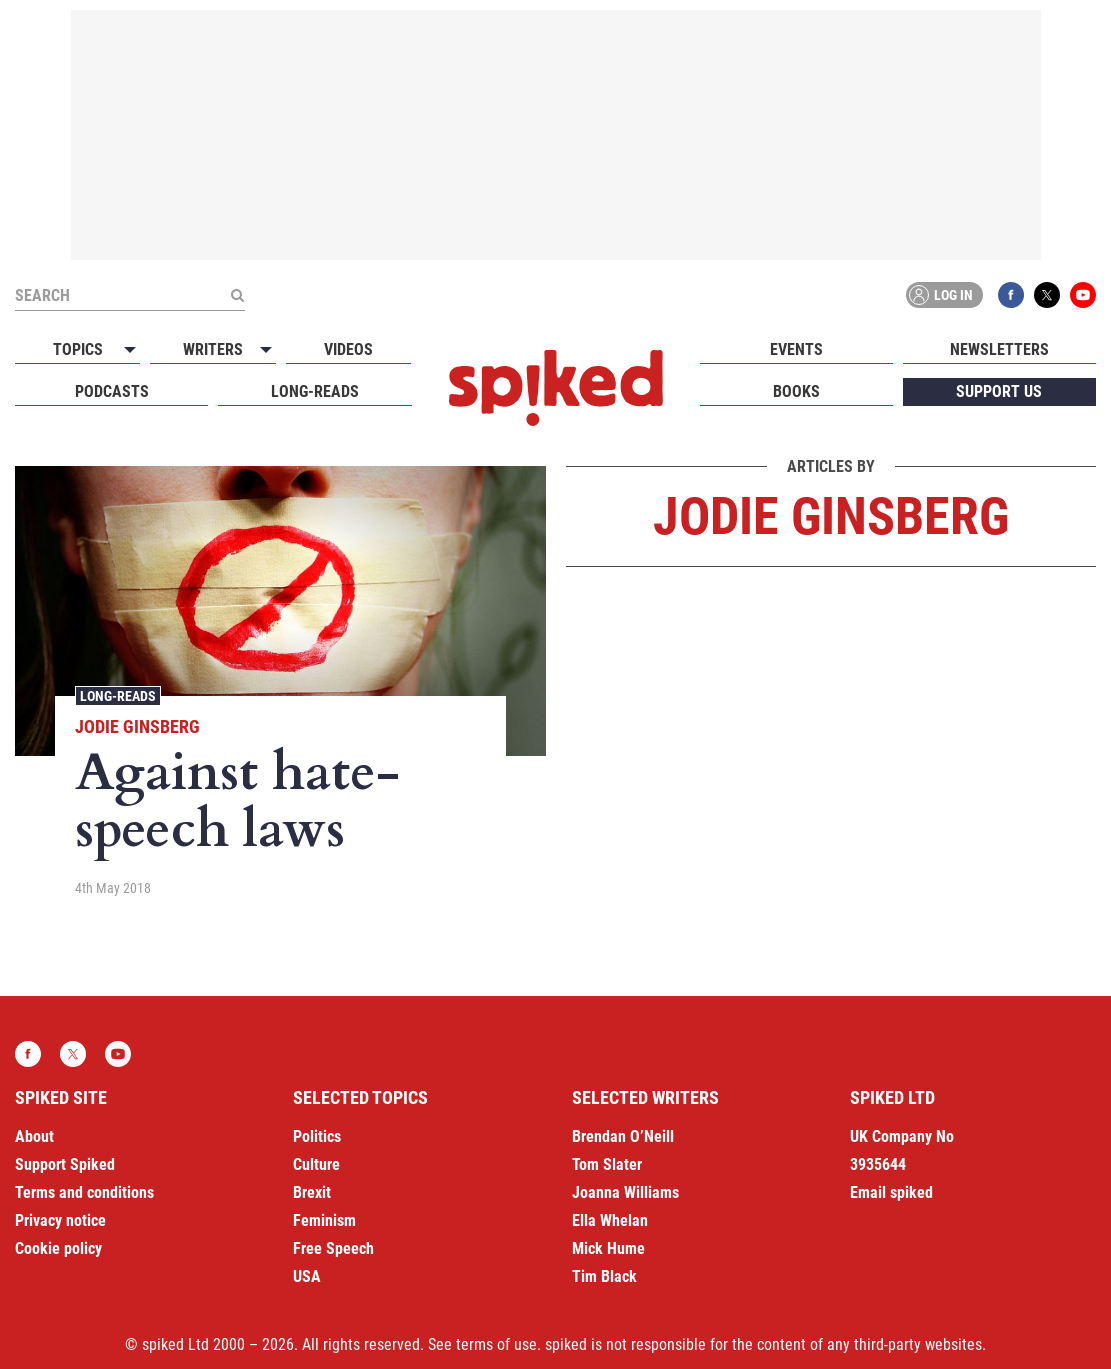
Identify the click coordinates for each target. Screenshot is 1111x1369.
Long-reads (315, 391)
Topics (78, 349)
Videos (348, 349)
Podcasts (112, 391)
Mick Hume (608, 1248)
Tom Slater (607, 1164)
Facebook (1011, 295)
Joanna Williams (625, 1192)
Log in (941, 295)
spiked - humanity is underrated (556, 388)
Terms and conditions (84, 1192)
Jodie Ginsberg (137, 726)
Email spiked (891, 1192)
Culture (316, 1164)
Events (796, 349)
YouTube (1083, 295)
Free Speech (333, 1248)
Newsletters (999, 349)
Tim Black (604, 1276)
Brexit (312, 1192)
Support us (999, 391)
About (34, 1136)
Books (796, 391)
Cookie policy (58, 1248)
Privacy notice (60, 1220)
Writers (213, 349)
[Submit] (237, 295)
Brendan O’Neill (623, 1136)
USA (307, 1276)
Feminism (324, 1220)
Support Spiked (65, 1164)
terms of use (496, 1344)
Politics (317, 1136)
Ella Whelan (610, 1220)
